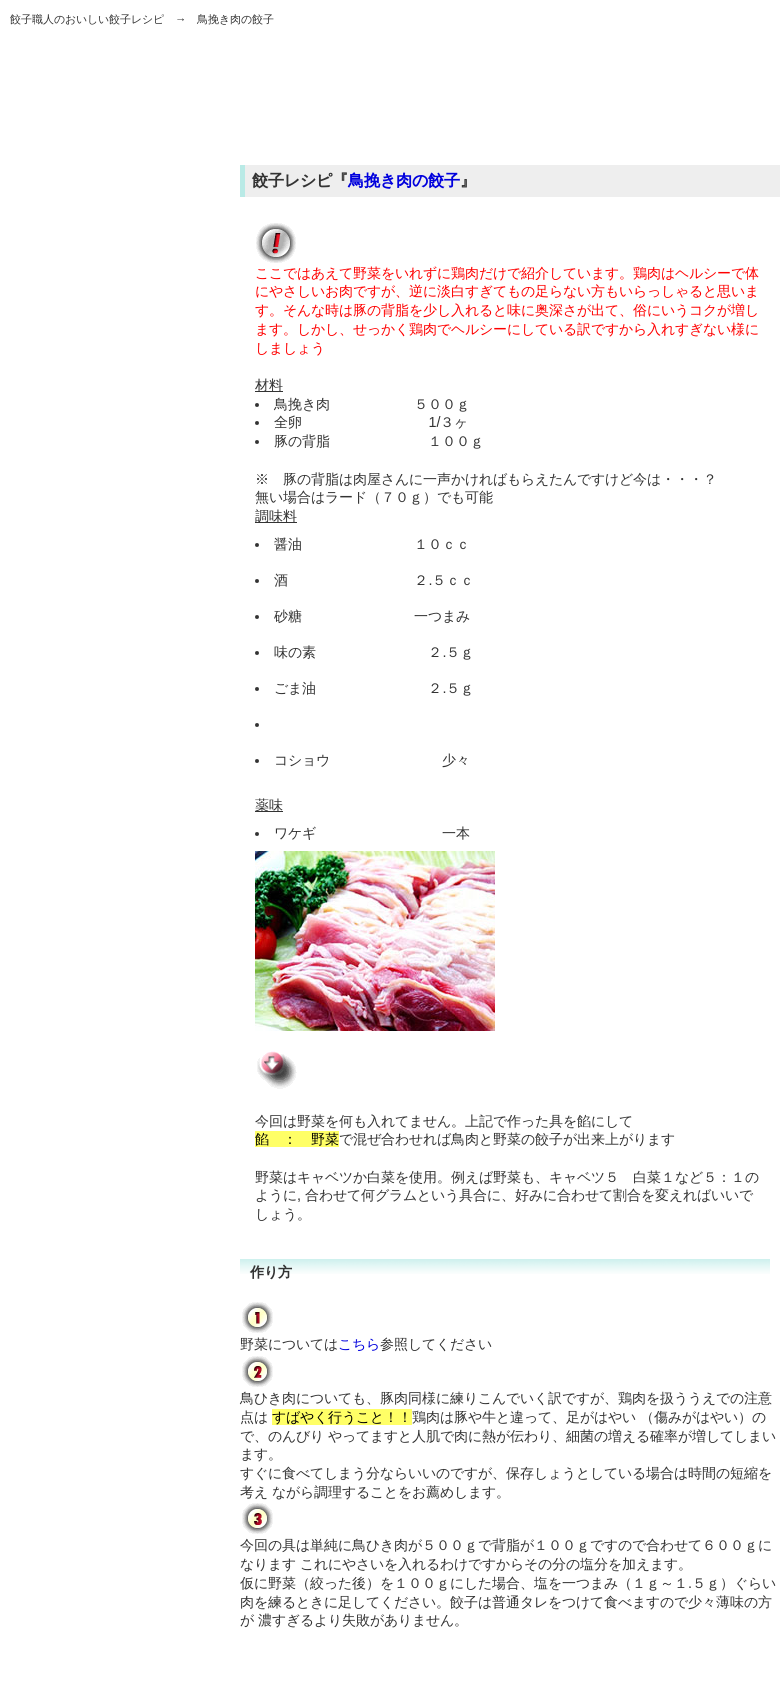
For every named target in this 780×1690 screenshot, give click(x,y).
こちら (359, 1344)
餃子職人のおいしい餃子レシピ (87, 19)
